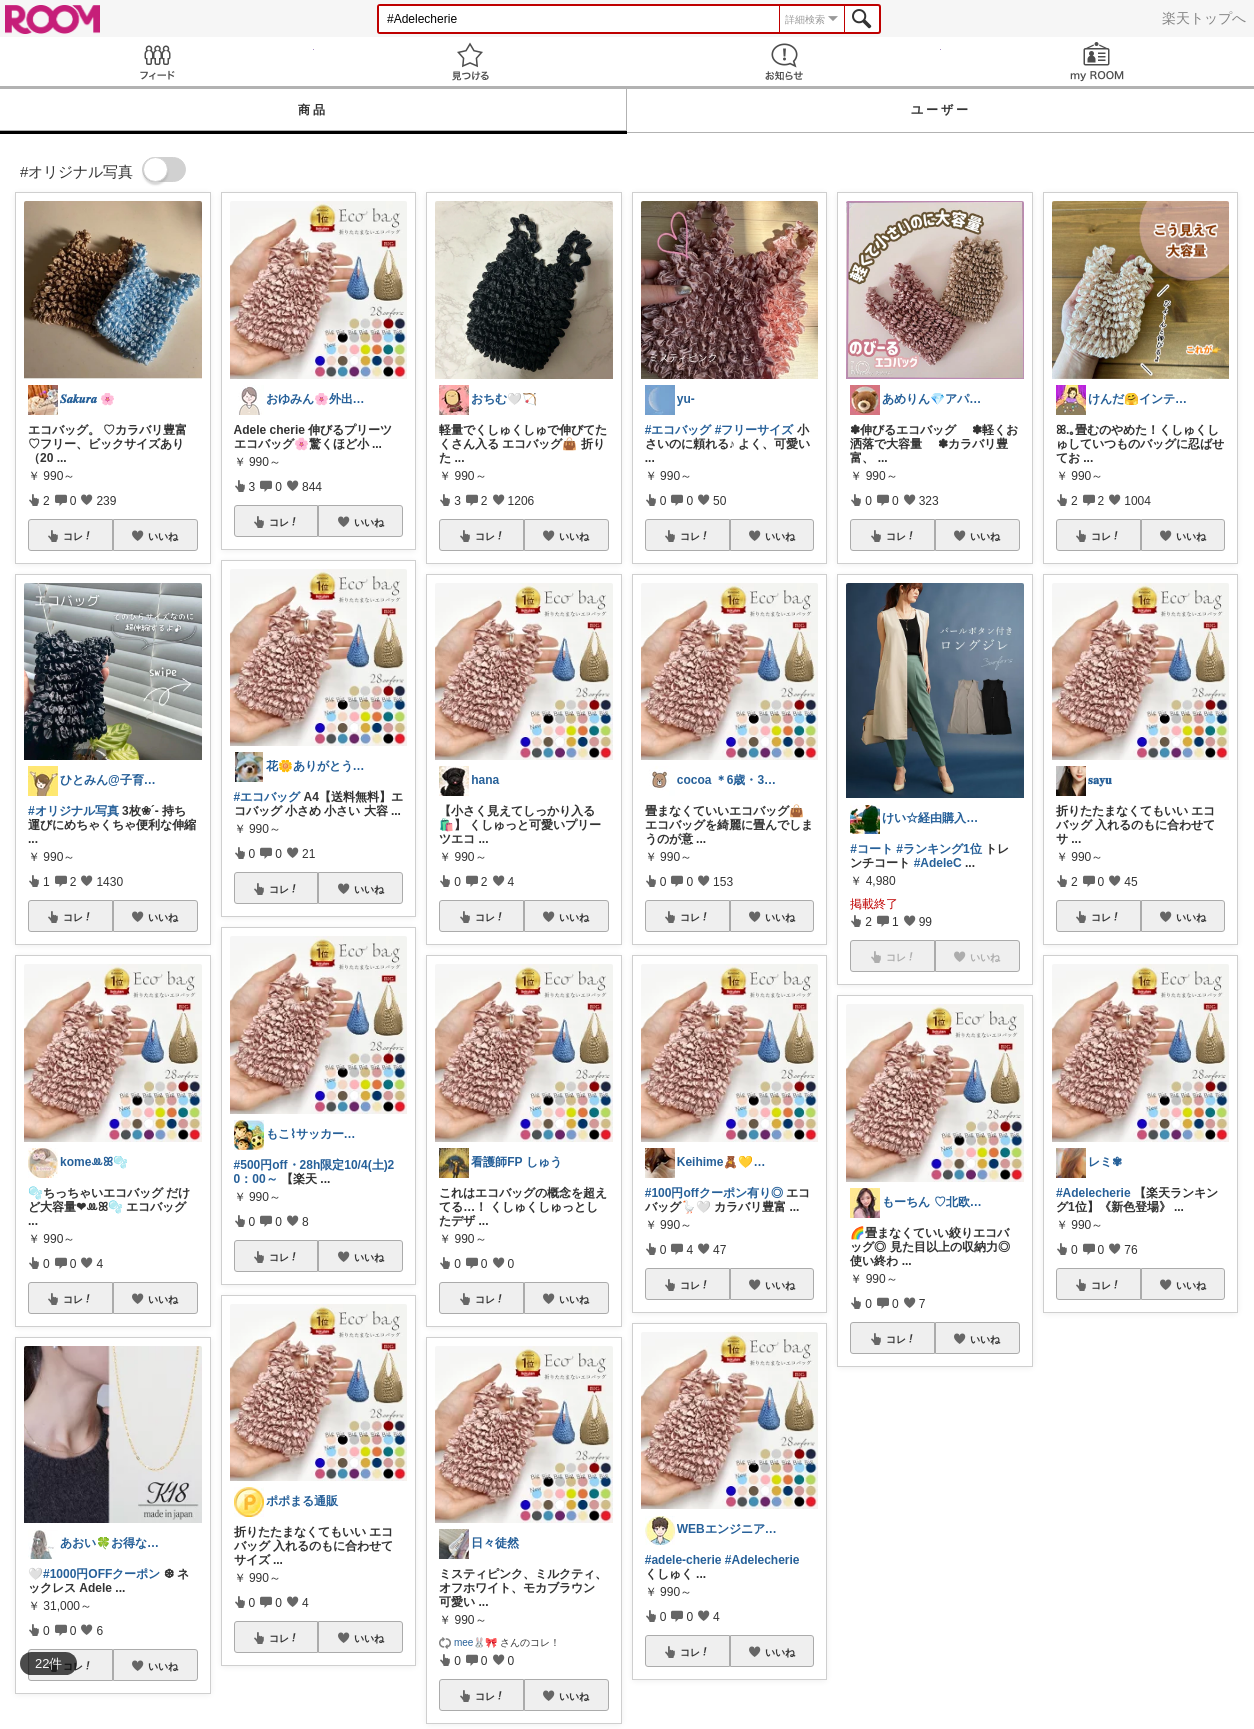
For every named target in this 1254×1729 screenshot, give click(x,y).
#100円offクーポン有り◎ (714, 1193)
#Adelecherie (1093, 1193)
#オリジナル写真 (73, 811)
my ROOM (1098, 61)
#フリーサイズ (754, 430)
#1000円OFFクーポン (101, 1574)
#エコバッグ (267, 797)
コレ (78, 536)
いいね (163, 536)
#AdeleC (938, 863)
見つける (471, 61)
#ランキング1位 (938, 849)
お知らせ (784, 61)
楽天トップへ (1204, 18)
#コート (871, 849)
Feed (157, 61)
